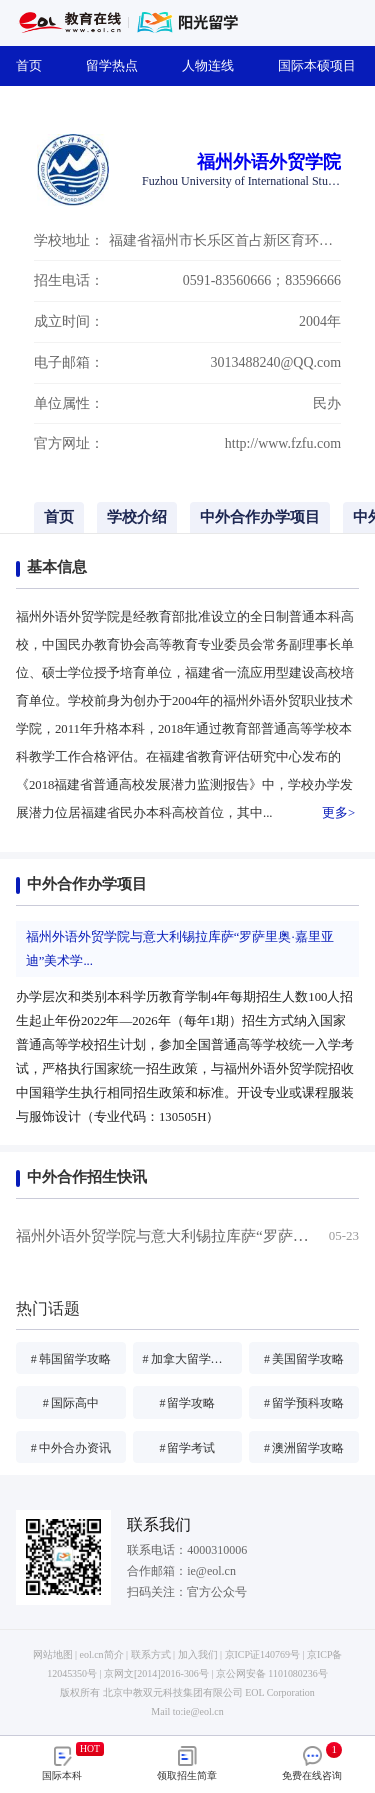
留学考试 (187, 1448)
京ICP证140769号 (262, 1654)
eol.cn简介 (102, 1654)
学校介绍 (137, 517)
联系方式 (151, 1654)
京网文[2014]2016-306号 (156, 1673)
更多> (338, 813)
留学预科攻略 (304, 1403)
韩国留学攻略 (71, 1359)
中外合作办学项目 (260, 517)
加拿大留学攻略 (189, 1359)
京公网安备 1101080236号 (272, 1673)
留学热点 (118, 65)
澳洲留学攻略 (304, 1448)
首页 (35, 65)
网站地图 (53, 1654)
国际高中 (71, 1403)
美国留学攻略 (304, 1359)
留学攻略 (187, 1403)
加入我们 (198, 1654)
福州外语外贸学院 (269, 162)
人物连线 (214, 65)
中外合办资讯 (71, 1448)
